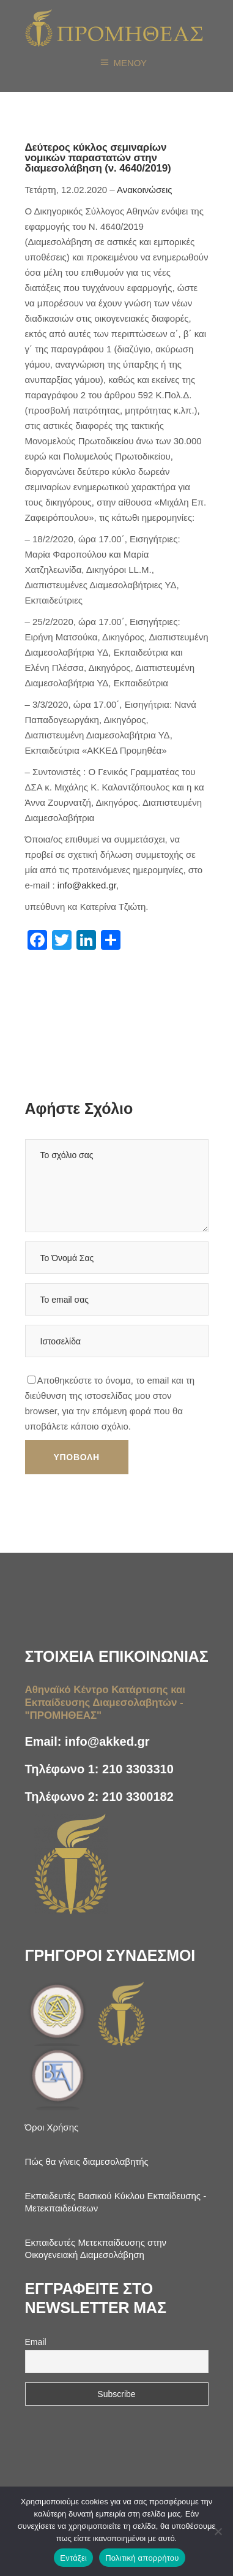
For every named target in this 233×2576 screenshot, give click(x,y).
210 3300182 (138, 1796)
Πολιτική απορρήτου (142, 2558)
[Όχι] (218, 2531)
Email (35, 2342)
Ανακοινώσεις (144, 189)
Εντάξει (73, 2558)
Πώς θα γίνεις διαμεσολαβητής (87, 2161)
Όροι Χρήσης (52, 2127)
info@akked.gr (86, 885)
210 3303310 (138, 1769)
